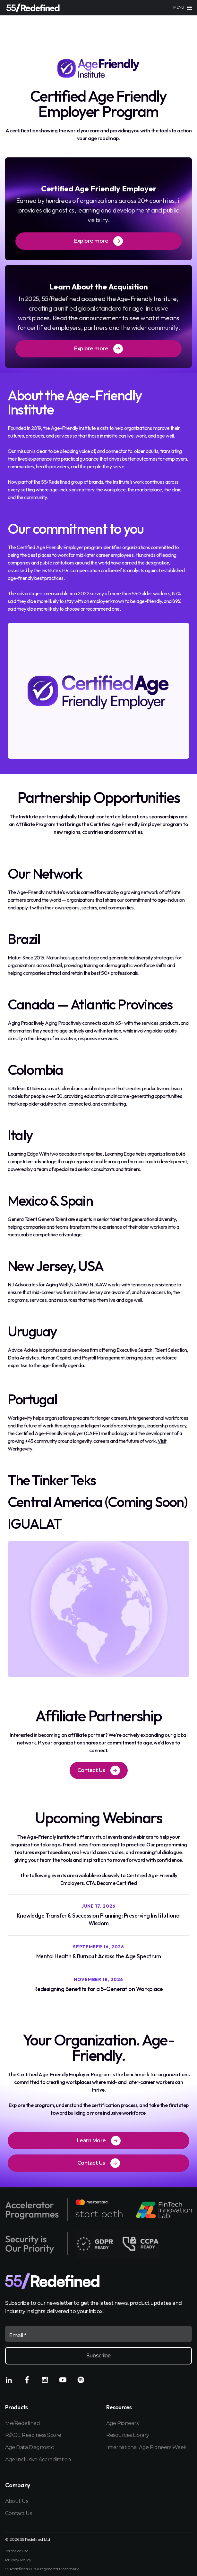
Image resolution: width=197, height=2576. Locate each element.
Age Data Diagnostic (29, 2447)
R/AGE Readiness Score (33, 2435)
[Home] (33, 8)
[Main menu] (182, 7)
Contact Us (18, 2513)
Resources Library (127, 2435)
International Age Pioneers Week (146, 2447)
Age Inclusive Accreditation (38, 2459)
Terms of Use (16, 2551)
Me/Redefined (22, 2423)
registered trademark (59, 2568)
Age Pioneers (122, 2423)
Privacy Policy (18, 2560)
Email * (17, 2335)
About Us (16, 2501)
